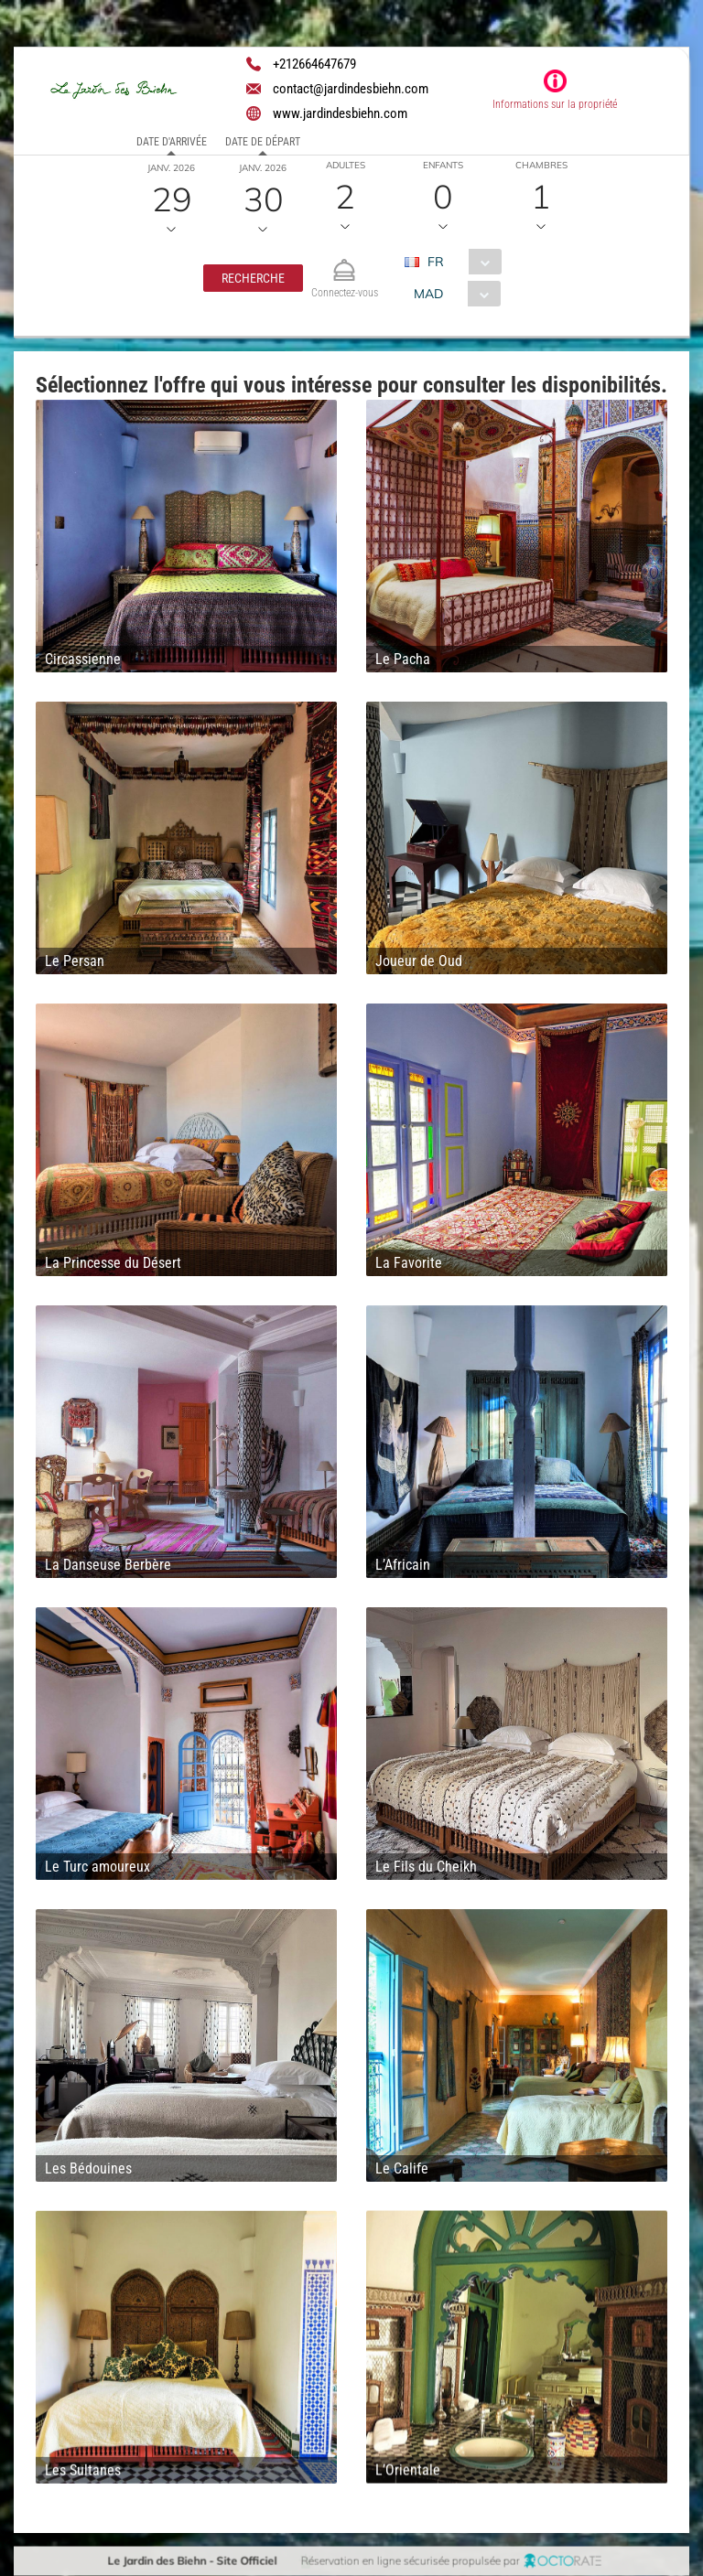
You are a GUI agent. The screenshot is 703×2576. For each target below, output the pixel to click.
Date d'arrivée (171, 141)
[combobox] (460, 262)
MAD (427, 293)
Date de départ (262, 141)
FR (435, 261)
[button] (253, 278)
